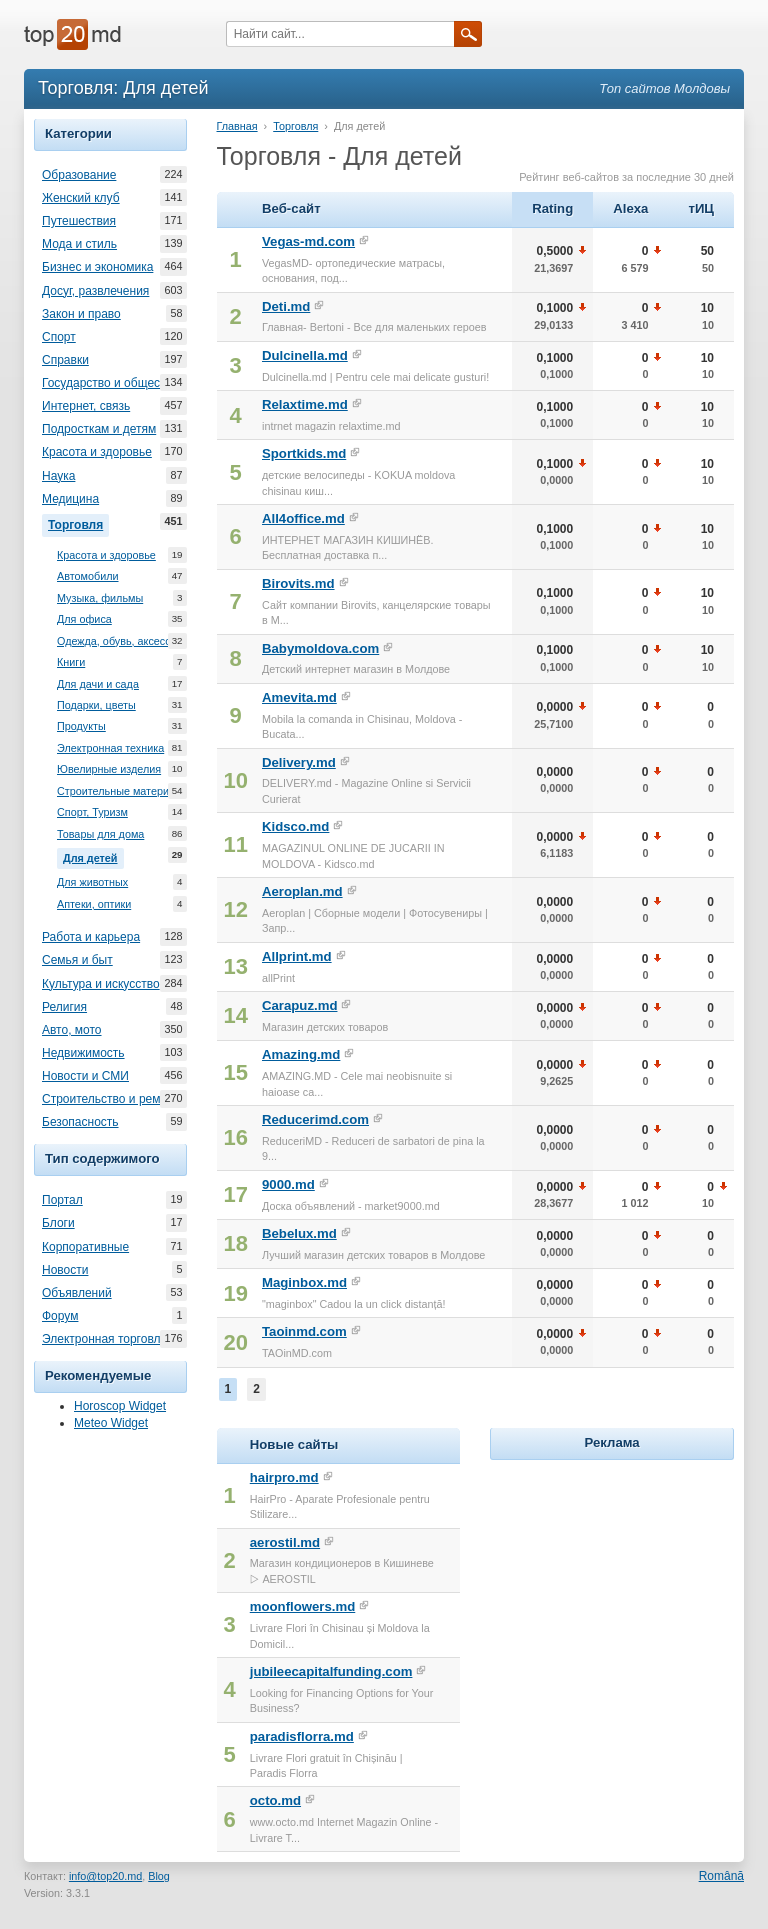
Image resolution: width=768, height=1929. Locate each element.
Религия (64, 1007)
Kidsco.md (295, 826)
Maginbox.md (304, 1282)
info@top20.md (105, 1876)
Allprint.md (297, 956)
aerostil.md (285, 1542)
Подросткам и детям (99, 429)
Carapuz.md (299, 1005)
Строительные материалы (123, 791)
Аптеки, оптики (94, 904)
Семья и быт (77, 960)
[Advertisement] (628, 1590)
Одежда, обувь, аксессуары (126, 641)
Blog (159, 1876)
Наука (58, 476)
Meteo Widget (111, 1423)
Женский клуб (81, 198)
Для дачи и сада (98, 684)
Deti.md (286, 306)
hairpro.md (284, 1477)
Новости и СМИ (85, 1076)
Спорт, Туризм (92, 812)
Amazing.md (301, 1054)
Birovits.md (298, 583)
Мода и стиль (79, 244)
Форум (60, 1316)
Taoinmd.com (304, 1331)
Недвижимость (83, 1053)
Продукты (81, 726)
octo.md (275, 1800)
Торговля (78, 523)
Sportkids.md (304, 453)
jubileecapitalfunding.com (331, 1671)
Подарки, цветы (96, 705)
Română (721, 1876)
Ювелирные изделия (109, 769)
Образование (79, 175)
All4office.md (303, 518)
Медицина (70, 499)
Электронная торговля (104, 1339)
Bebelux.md (299, 1233)
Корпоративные (85, 1247)
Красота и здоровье (97, 452)
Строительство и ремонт (110, 1099)
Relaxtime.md (305, 404)
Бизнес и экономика (97, 267)
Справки (65, 360)
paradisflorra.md (302, 1736)
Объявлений (77, 1293)
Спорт (59, 337)
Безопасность (80, 1122)
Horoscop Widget (120, 1406)
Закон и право (81, 314)
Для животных (92, 882)
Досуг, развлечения (95, 291)
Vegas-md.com (308, 241)
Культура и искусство (101, 984)
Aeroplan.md (302, 891)
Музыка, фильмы (100, 598)
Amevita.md (299, 697)
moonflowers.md (303, 1606)
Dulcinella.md (305, 355)
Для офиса (84, 619)
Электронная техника (110, 748)
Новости (65, 1270)
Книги (71, 662)
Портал (62, 1200)
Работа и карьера (91, 937)
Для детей (93, 856)
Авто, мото (72, 1030)
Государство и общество (110, 383)
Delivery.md (299, 762)
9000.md (288, 1184)
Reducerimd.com (315, 1119)
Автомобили (88, 576)
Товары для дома (100, 834)
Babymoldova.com (320, 648)
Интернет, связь (86, 406)
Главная (237, 126)
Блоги (58, 1223)
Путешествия (79, 221)
